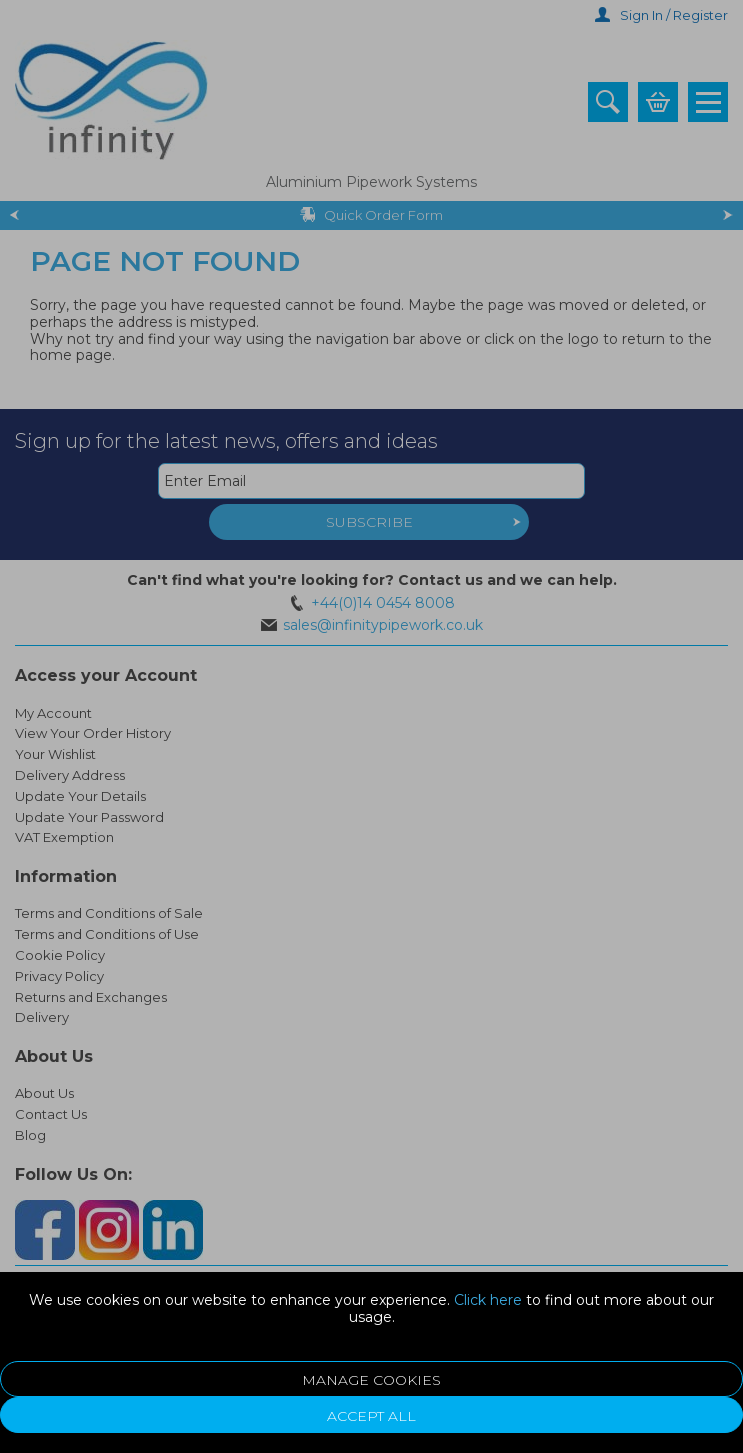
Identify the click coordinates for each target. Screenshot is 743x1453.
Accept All (371, 1416)
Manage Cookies (371, 1380)
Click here (488, 1300)
